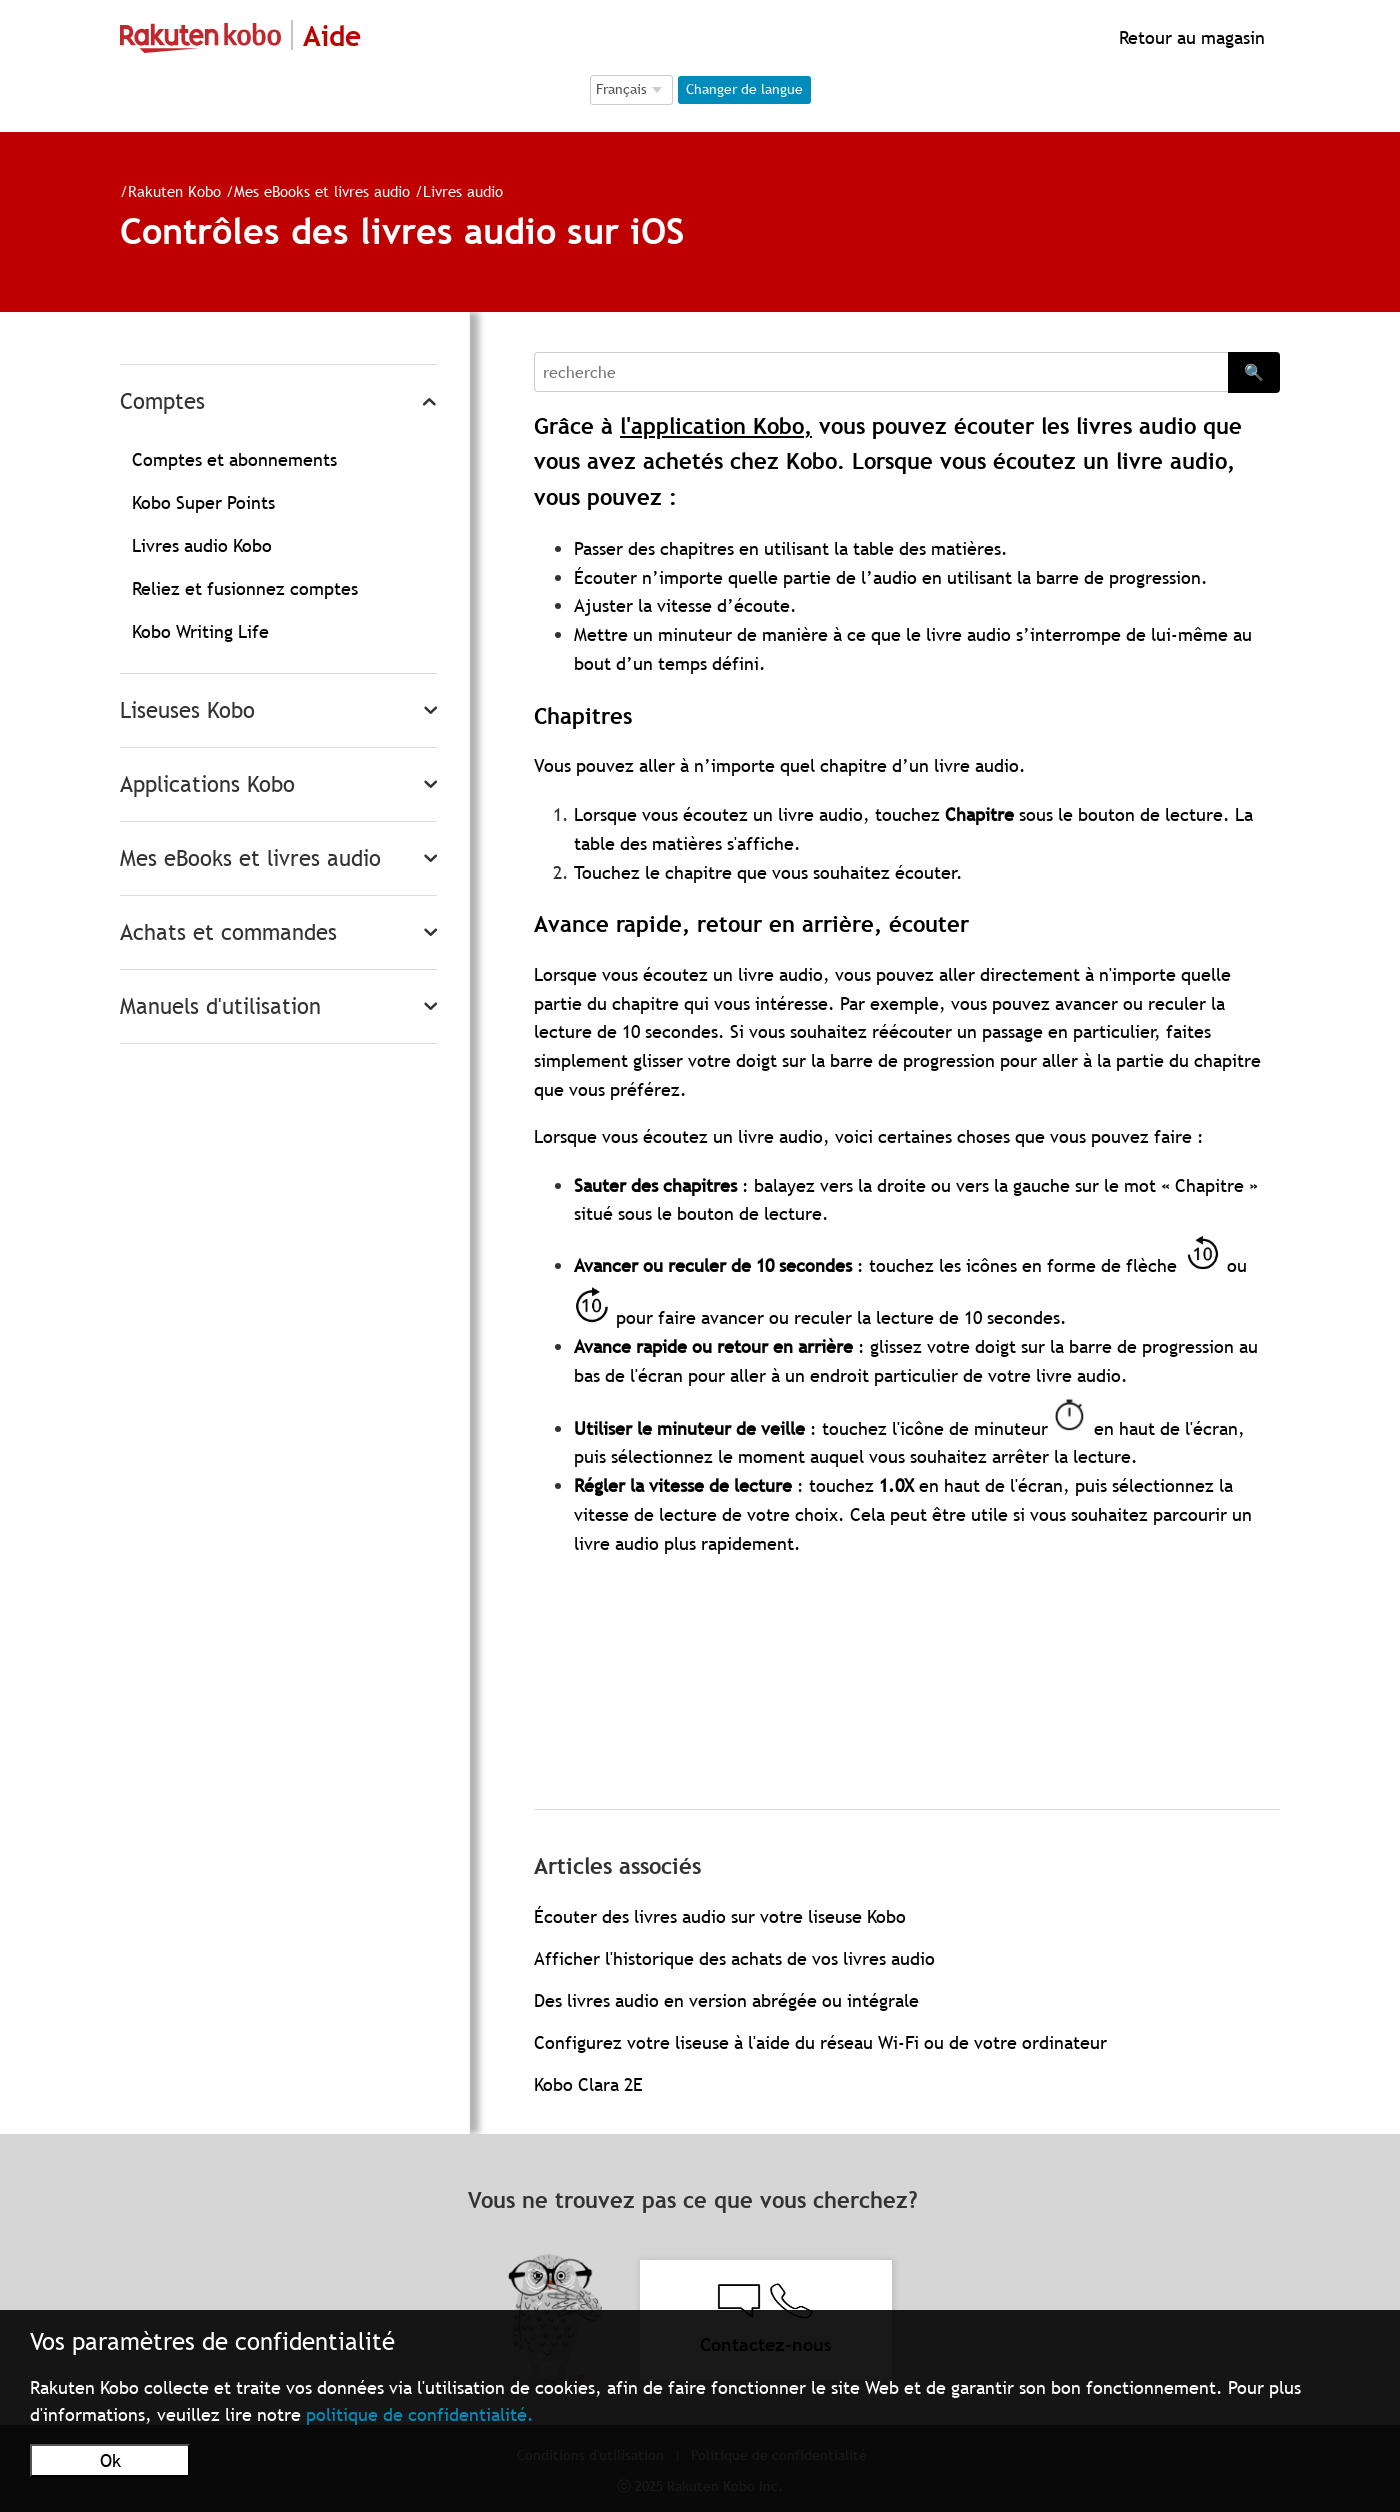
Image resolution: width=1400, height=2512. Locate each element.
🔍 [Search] (1254, 372)
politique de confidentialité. (420, 2414)
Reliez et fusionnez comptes (245, 588)
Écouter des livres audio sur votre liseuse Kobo (720, 1916)
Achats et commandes (228, 932)
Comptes (162, 401)
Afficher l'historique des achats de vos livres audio (734, 1958)
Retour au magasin (1189, 37)
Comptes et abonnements (234, 459)
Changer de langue (744, 89)
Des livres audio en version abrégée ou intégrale (726, 2000)
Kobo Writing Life (200, 631)
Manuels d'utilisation (220, 1006)
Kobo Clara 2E (588, 2084)
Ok (110, 2460)
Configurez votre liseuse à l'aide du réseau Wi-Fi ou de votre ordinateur (820, 2042)
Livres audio (463, 191)
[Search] (881, 372)
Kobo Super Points (203, 502)
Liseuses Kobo (187, 710)
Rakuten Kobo (174, 191)
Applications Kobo (207, 784)
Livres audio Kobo (202, 545)
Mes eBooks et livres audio (322, 191)
